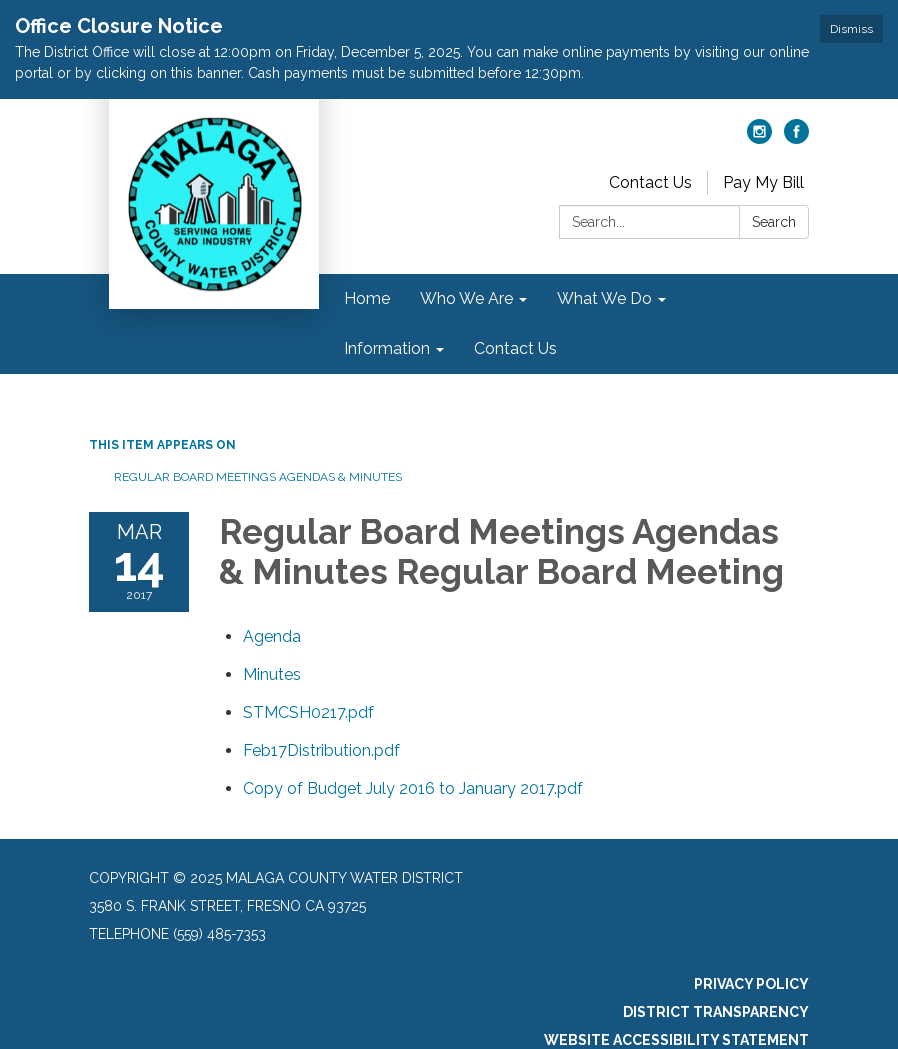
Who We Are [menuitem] (466, 298)
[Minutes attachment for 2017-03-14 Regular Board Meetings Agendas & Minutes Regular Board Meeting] (272, 674)
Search (774, 222)
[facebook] (796, 138)
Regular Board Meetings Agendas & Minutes (258, 477)
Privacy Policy (751, 984)
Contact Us (650, 182)
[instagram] (759, 138)
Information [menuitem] (387, 348)
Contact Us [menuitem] (515, 348)
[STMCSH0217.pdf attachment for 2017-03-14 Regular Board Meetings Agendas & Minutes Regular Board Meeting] (308, 712)
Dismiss (851, 29)
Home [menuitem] (367, 298)
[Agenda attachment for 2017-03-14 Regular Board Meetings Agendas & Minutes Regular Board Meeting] (272, 636)
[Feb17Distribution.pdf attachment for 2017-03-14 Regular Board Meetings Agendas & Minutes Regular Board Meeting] (321, 750)
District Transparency (716, 1012)
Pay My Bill (763, 182)
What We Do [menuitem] (604, 298)
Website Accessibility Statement (676, 1040)
